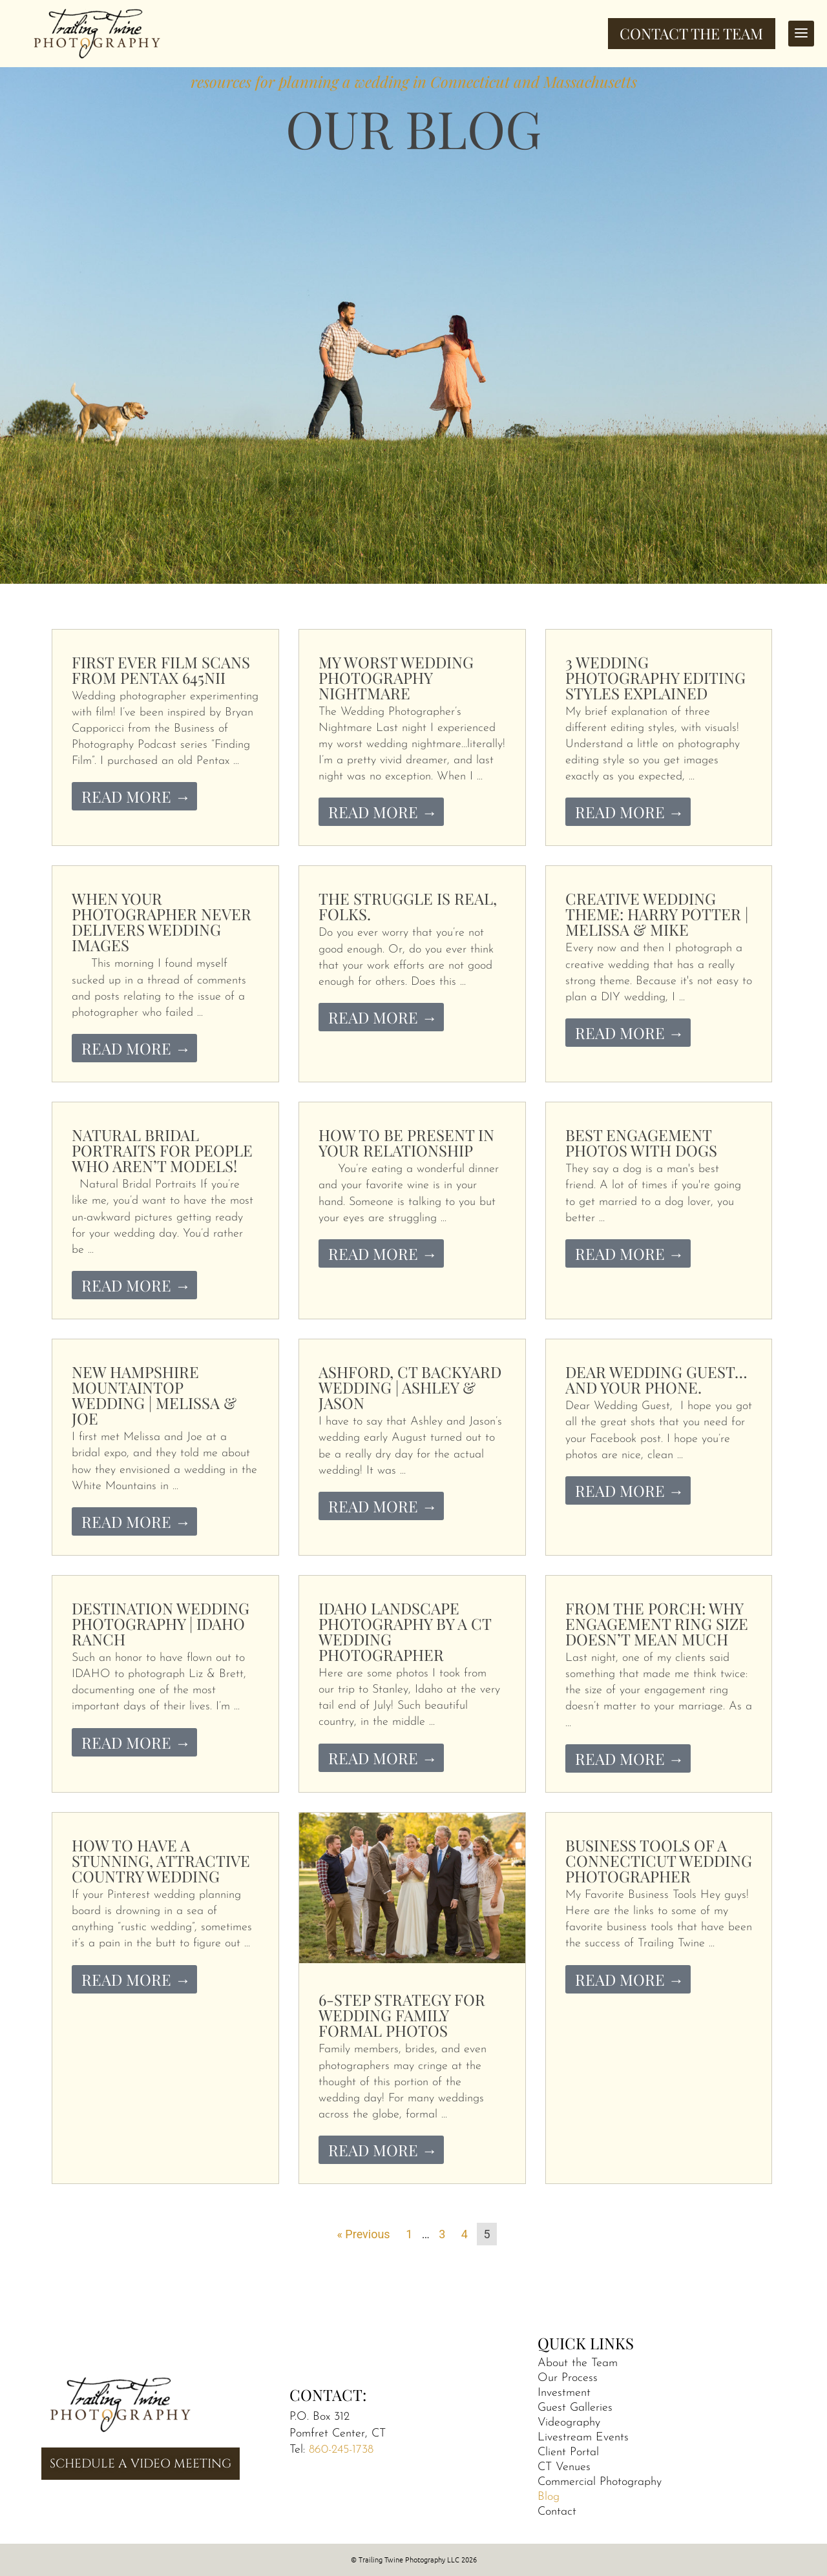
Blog (549, 2497)
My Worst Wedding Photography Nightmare (396, 677)
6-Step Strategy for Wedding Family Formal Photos (402, 2015)
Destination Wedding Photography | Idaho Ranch (160, 1623)
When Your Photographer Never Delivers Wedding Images (161, 921)
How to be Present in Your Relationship (406, 1142)
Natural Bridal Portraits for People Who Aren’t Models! (162, 1150)
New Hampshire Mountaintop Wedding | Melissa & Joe (154, 1394)
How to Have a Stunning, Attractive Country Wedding (161, 1860)
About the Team (578, 2363)
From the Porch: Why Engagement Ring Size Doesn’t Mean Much (656, 1623)
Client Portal (568, 2452)
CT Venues (564, 2467)
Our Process (568, 2378)
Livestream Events (583, 2437)
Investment (564, 2393)
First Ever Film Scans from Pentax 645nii (161, 670)
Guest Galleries (575, 2408)
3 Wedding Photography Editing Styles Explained (655, 677)
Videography (569, 2422)
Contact (557, 2512)
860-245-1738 (341, 2450)
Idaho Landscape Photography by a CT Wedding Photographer (405, 1631)
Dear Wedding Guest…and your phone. (656, 1379)
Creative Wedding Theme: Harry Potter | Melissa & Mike (656, 914)
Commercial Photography (600, 2482)
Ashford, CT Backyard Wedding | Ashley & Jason (410, 1387)
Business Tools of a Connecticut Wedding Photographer (658, 1860)
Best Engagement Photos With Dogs (641, 1142)
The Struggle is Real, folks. (408, 906)
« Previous (363, 2234)
